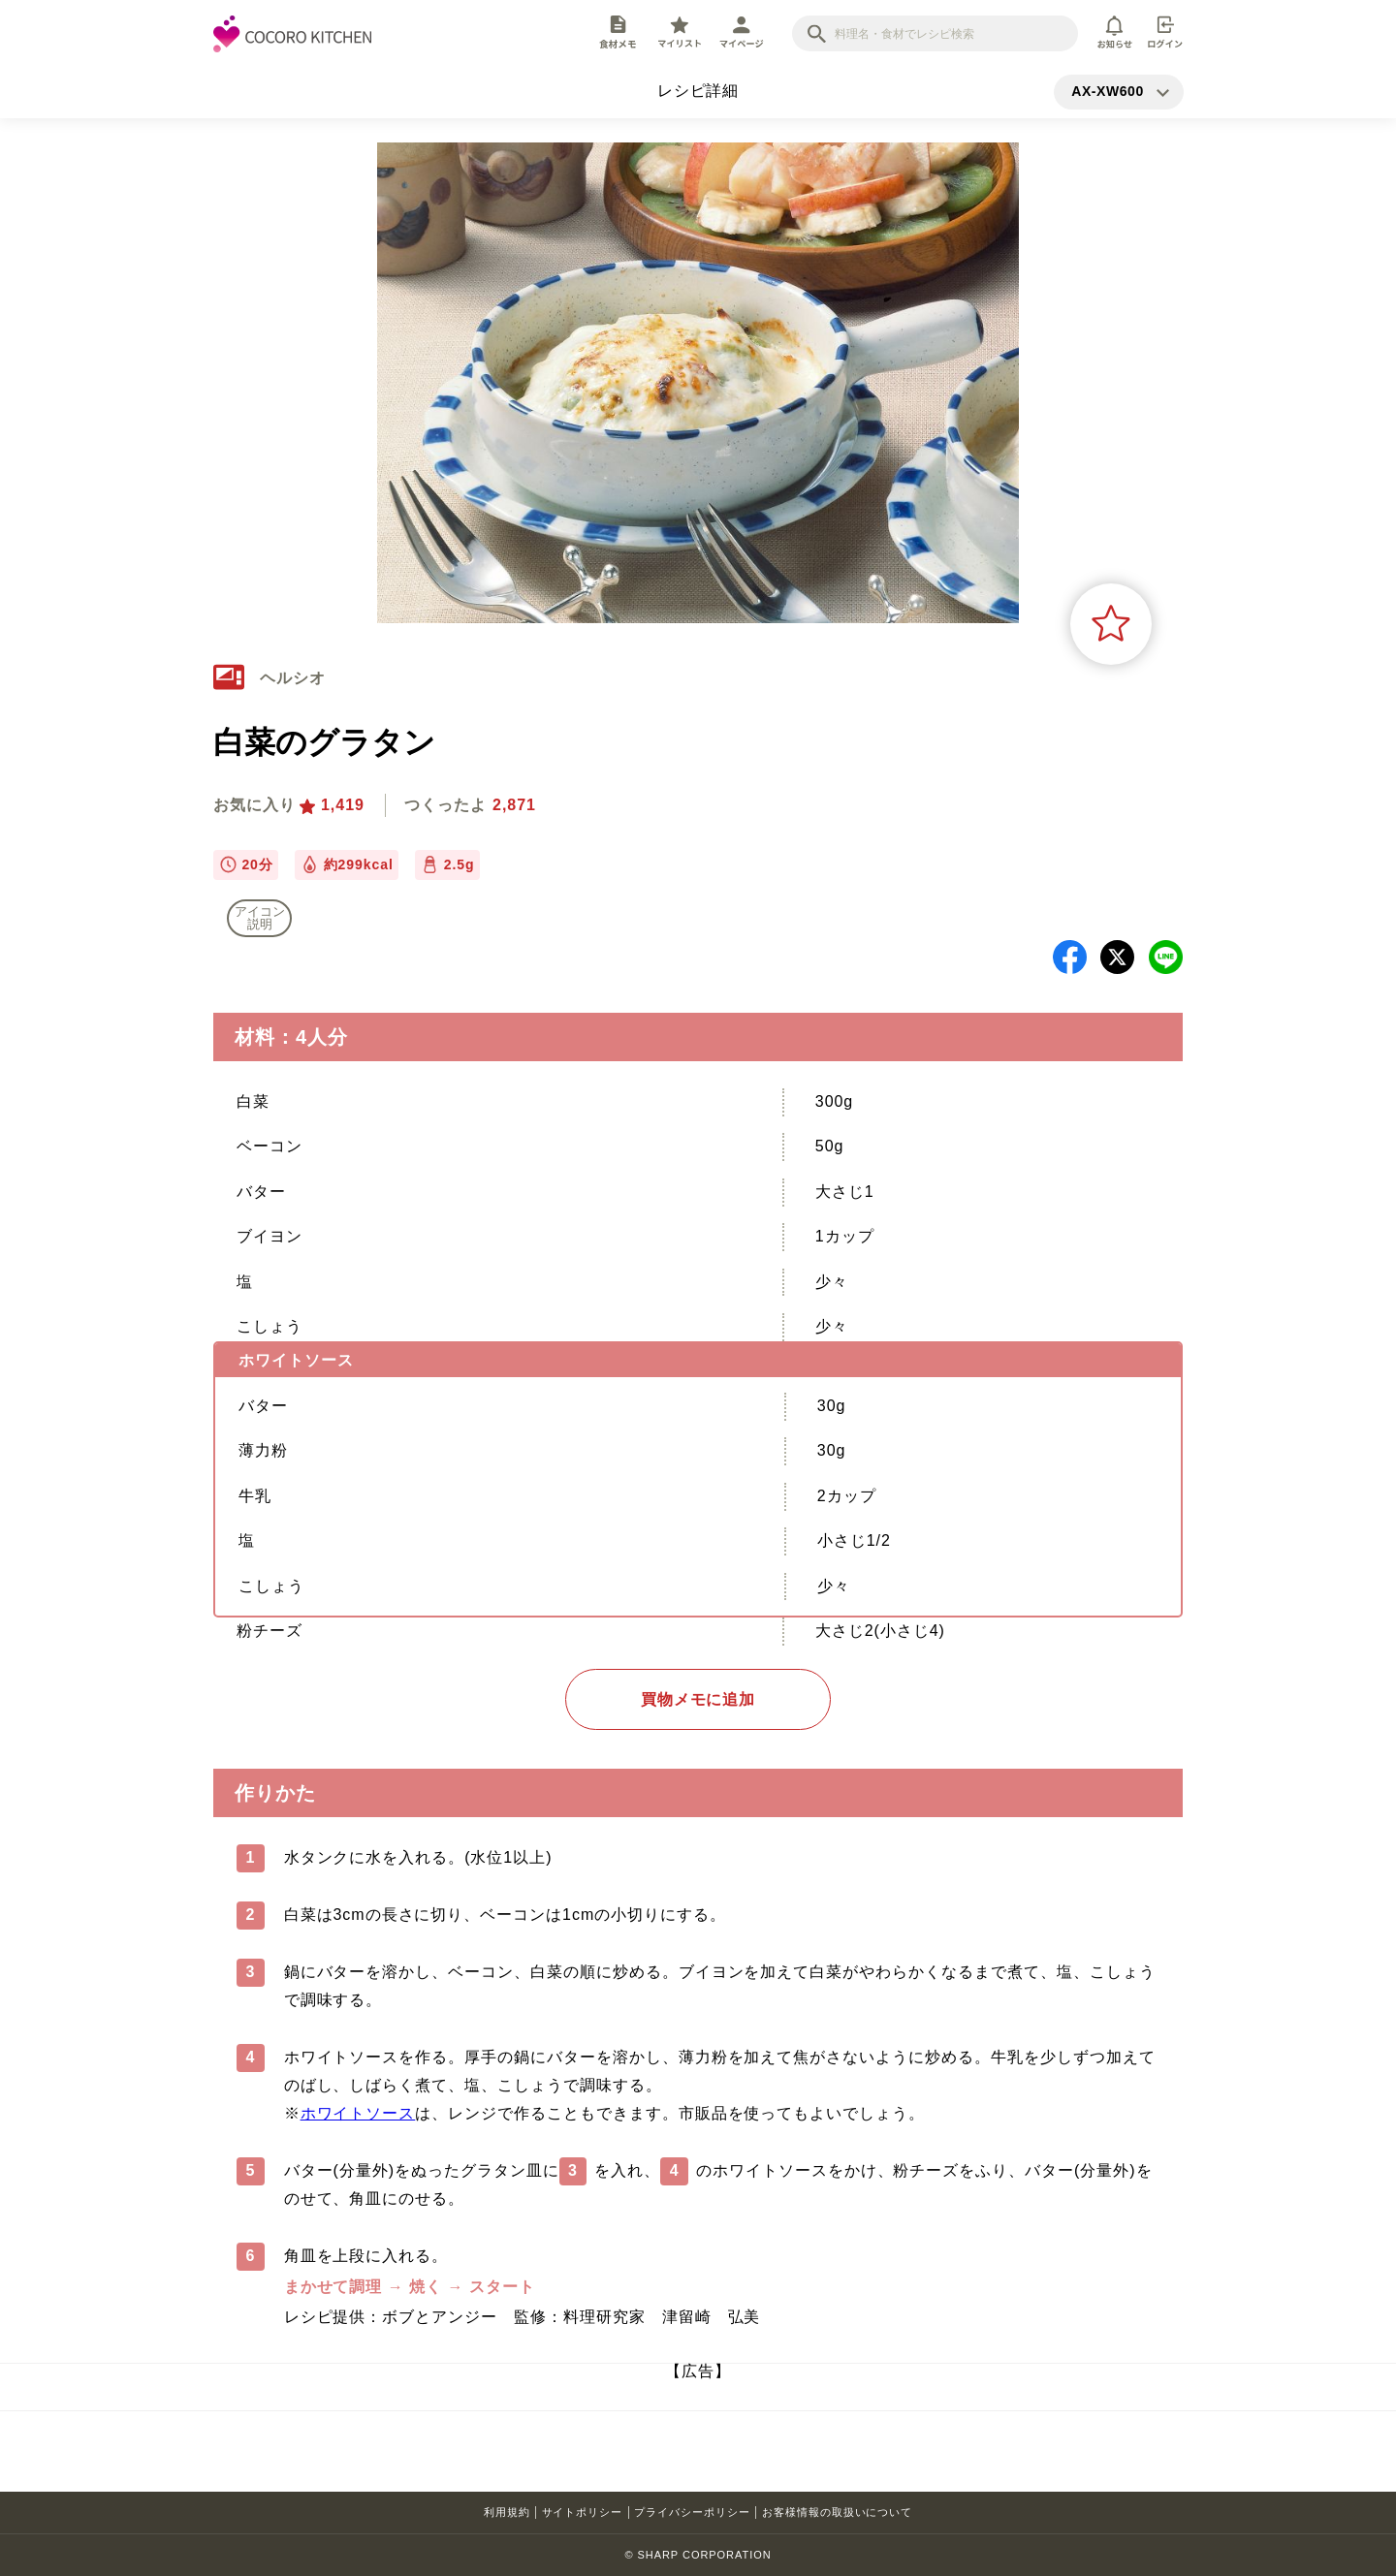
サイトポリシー (582, 2512)
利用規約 (507, 2512)
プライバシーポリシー (692, 2512)
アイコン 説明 (260, 917)
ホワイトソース (358, 2113)
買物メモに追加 (698, 1699)
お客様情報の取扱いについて (837, 2512)
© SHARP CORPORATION (697, 2554)
